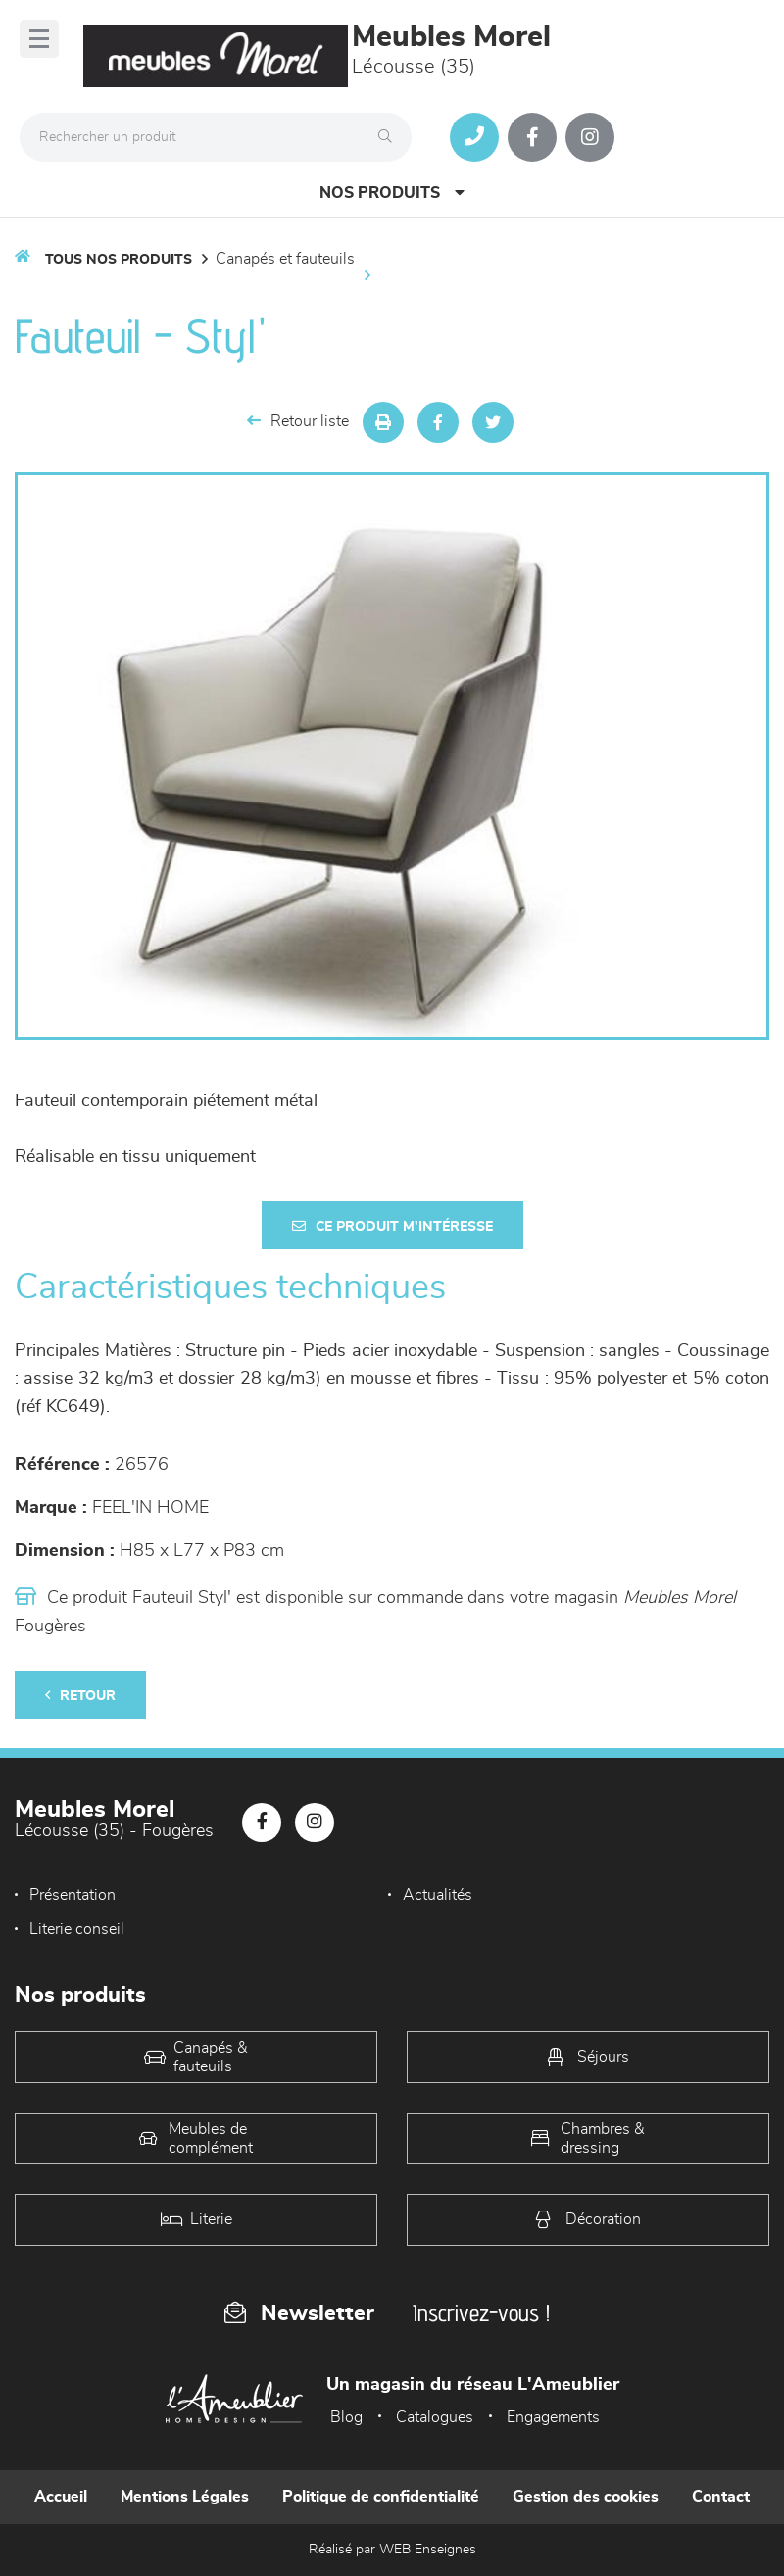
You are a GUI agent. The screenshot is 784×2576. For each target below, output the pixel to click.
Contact (721, 2496)
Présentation (72, 1895)
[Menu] (39, 39)
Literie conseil (76, 1929)
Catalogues (434, 2417)
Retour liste (298, 421)
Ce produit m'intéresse (392, 1226)
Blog (346, 2417)
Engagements (553, 2417)
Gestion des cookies (586, 2496)
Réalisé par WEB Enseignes (392, 2549)
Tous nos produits (118, 260)
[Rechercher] (390, 137)
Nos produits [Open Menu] (392, 192)
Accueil (60, 2496)
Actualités (437, 1895)
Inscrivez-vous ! (481, 2313)
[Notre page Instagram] (589, 137)
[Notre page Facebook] (532, 137)
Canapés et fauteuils (285, 259)
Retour (80, 1695)
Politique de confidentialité (380, 2496)
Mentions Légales (185, 2496)
